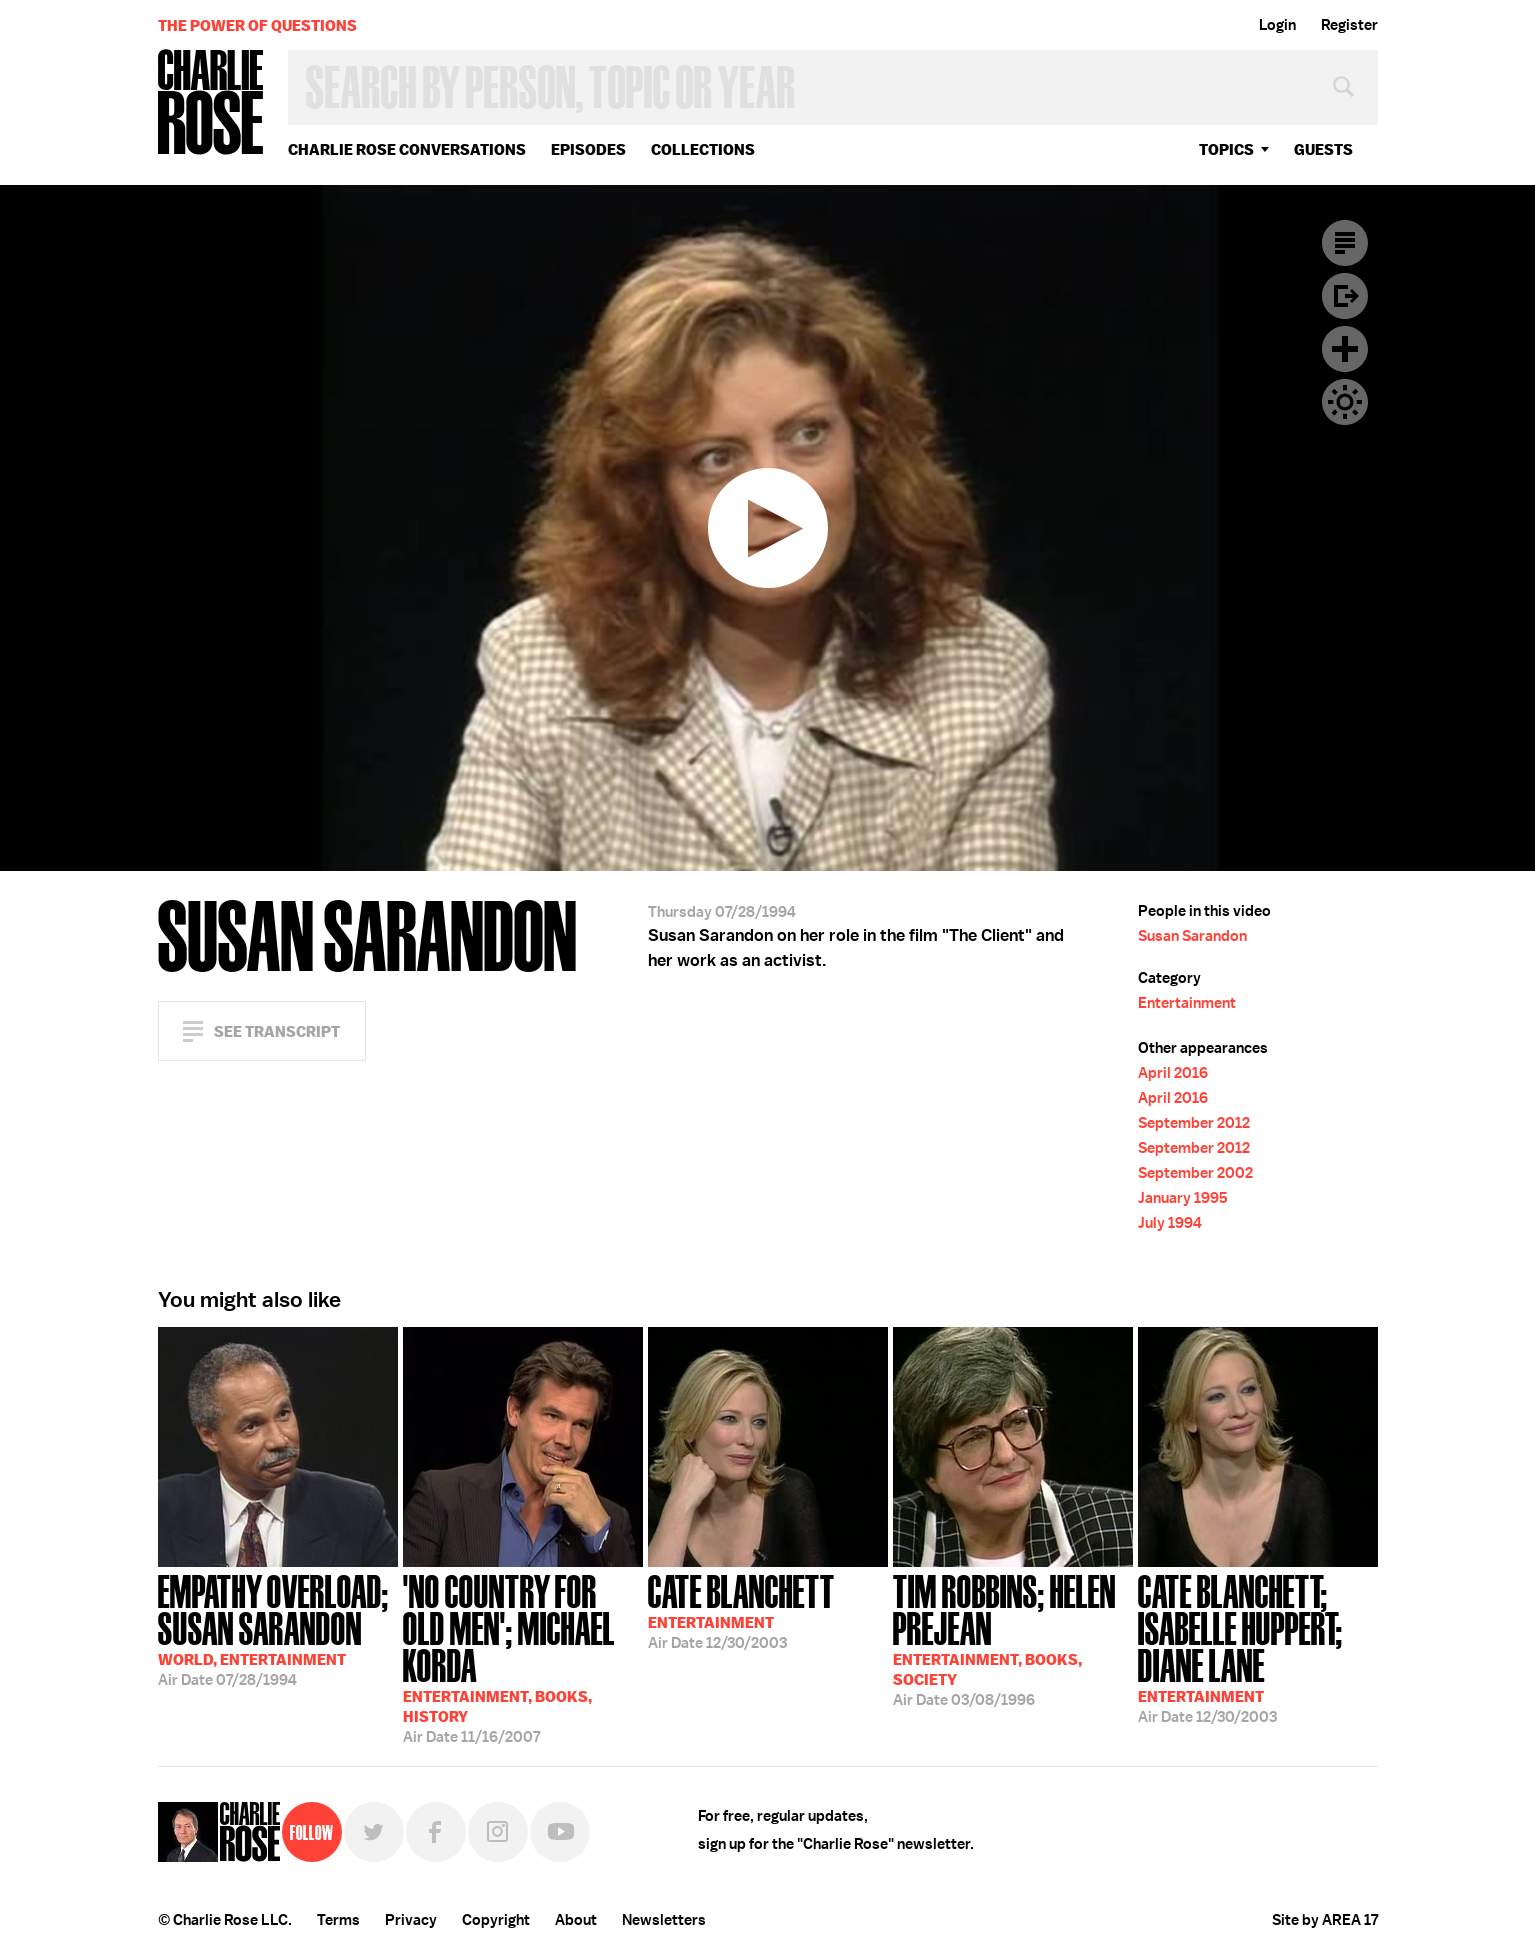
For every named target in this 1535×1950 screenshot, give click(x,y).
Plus (1345, 349)
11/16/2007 (523, 1657)
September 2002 (1195, 1173)
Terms (338, 1920)
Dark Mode (1345, 402)
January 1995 (1183, 1198)
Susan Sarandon (1192, 936)
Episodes (588, 149)
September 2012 (1194, 1123)
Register (1349, 25)
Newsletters (664, 1920)
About (576, 1920)
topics (1226, 149)
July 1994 (1170, 1223)
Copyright (496, 1920)
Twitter (374, 1832)
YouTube (560, 1832)
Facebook (436, 1832)
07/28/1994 (278, 1628)
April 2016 (1173, 1073)
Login (1277, 25)
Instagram (498, 1832)
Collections (703, 149)
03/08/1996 (1013, 1638)
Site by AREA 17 (1325, 1920)
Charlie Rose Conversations (407, 149)
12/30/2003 (741, 1610)
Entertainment (1187, 1003)
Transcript (1345, 243)
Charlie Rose (211, 103)
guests (1323, 149)
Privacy (411, 1920)
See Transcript (277, 1031)
